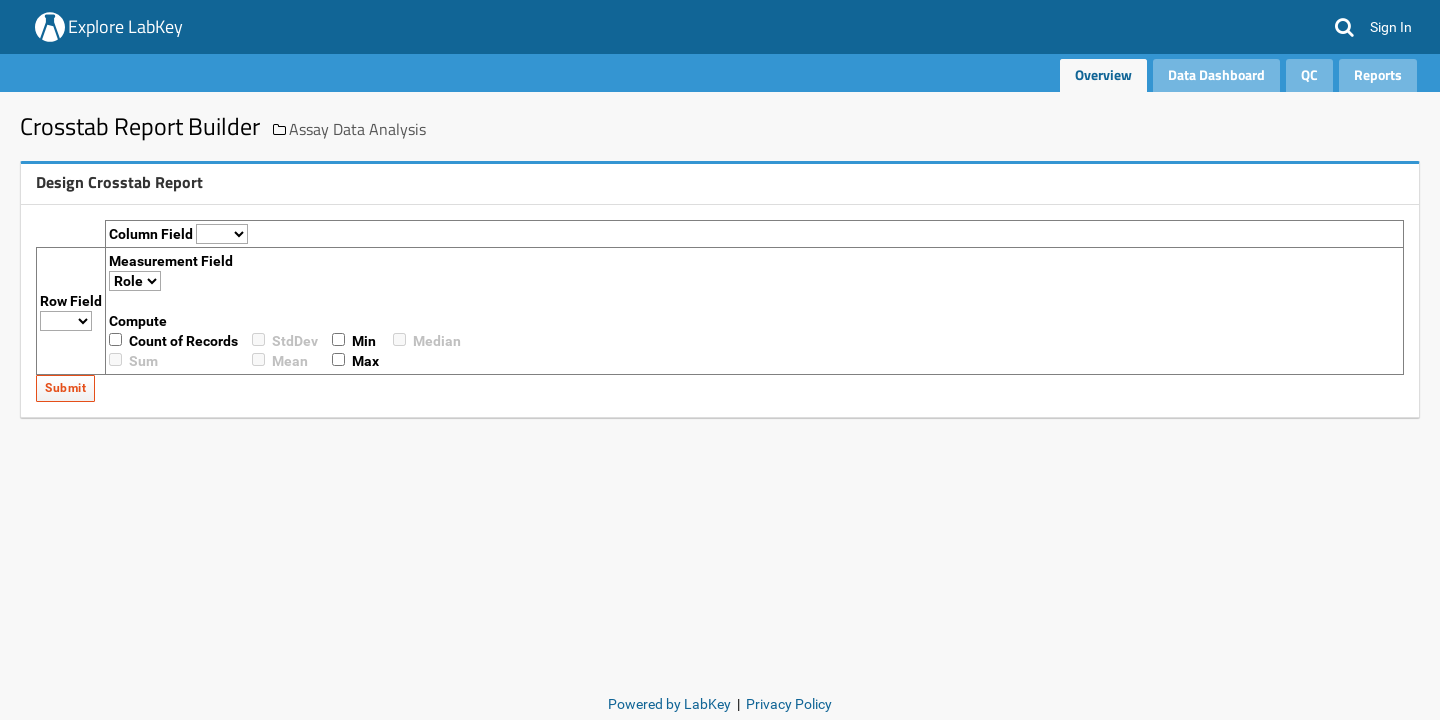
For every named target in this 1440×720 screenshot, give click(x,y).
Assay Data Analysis (357, 129)
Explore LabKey (125, 26)
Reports (1378, 74)
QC (1309, 74)
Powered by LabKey (669, 704)
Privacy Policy (789, 704)
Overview (1103, 74)
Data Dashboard (1216, 74)
